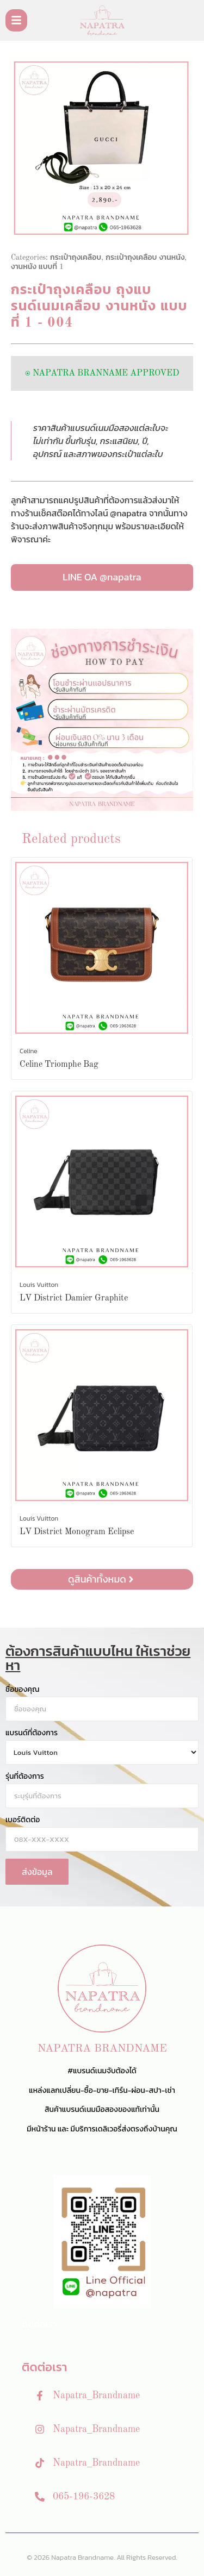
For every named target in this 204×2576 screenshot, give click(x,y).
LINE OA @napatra (102, 577)
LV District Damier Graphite (74, 1298)
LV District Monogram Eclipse (77, 1532)
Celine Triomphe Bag (59, 1064)
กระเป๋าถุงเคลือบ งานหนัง (145, 257)
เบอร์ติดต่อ (22, 1820)
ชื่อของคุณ (22, 1689)
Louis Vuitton (39, 1285)
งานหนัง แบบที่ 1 (37, 267)
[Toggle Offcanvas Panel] (16, 20)
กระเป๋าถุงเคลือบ (75, 257)
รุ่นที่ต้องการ (24, 1776)
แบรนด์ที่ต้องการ (31, 1733)
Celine (29, 1051)
